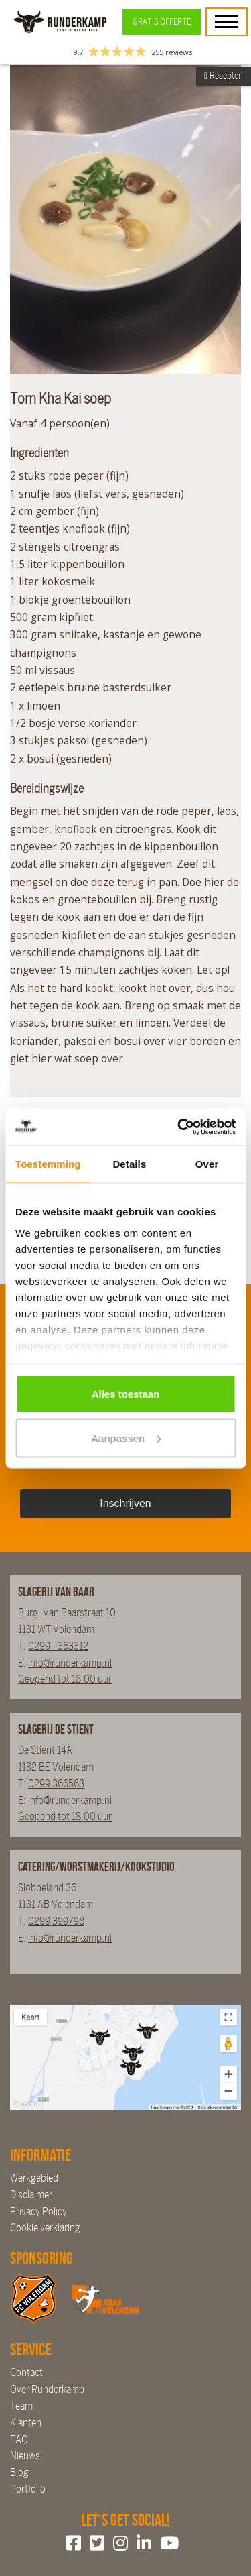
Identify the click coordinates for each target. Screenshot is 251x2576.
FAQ (19, 2439)
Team (21, 2406)
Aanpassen (126, 1437)
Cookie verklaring (45, 2227)
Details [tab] (129, 1164)
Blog (19, 2472)
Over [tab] (207, 1164)
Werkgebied (34, 2178)
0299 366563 (56, 1783)
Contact (26, 2372)
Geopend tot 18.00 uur (65, 1679)
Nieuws (25, 2455)
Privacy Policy (38, 2211)
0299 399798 (56, 1921)
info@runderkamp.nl (70, 1663)
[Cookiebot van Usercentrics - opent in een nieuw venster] (179, 1126)
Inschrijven (125, 1503)
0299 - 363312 (58, 1646)
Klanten (25, 2422)
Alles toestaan (126, 1394)
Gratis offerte (162, 22)
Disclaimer (31, 2194)
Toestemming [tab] (48, 1164)
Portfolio (28, 2489)
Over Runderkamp (47, 2389)
